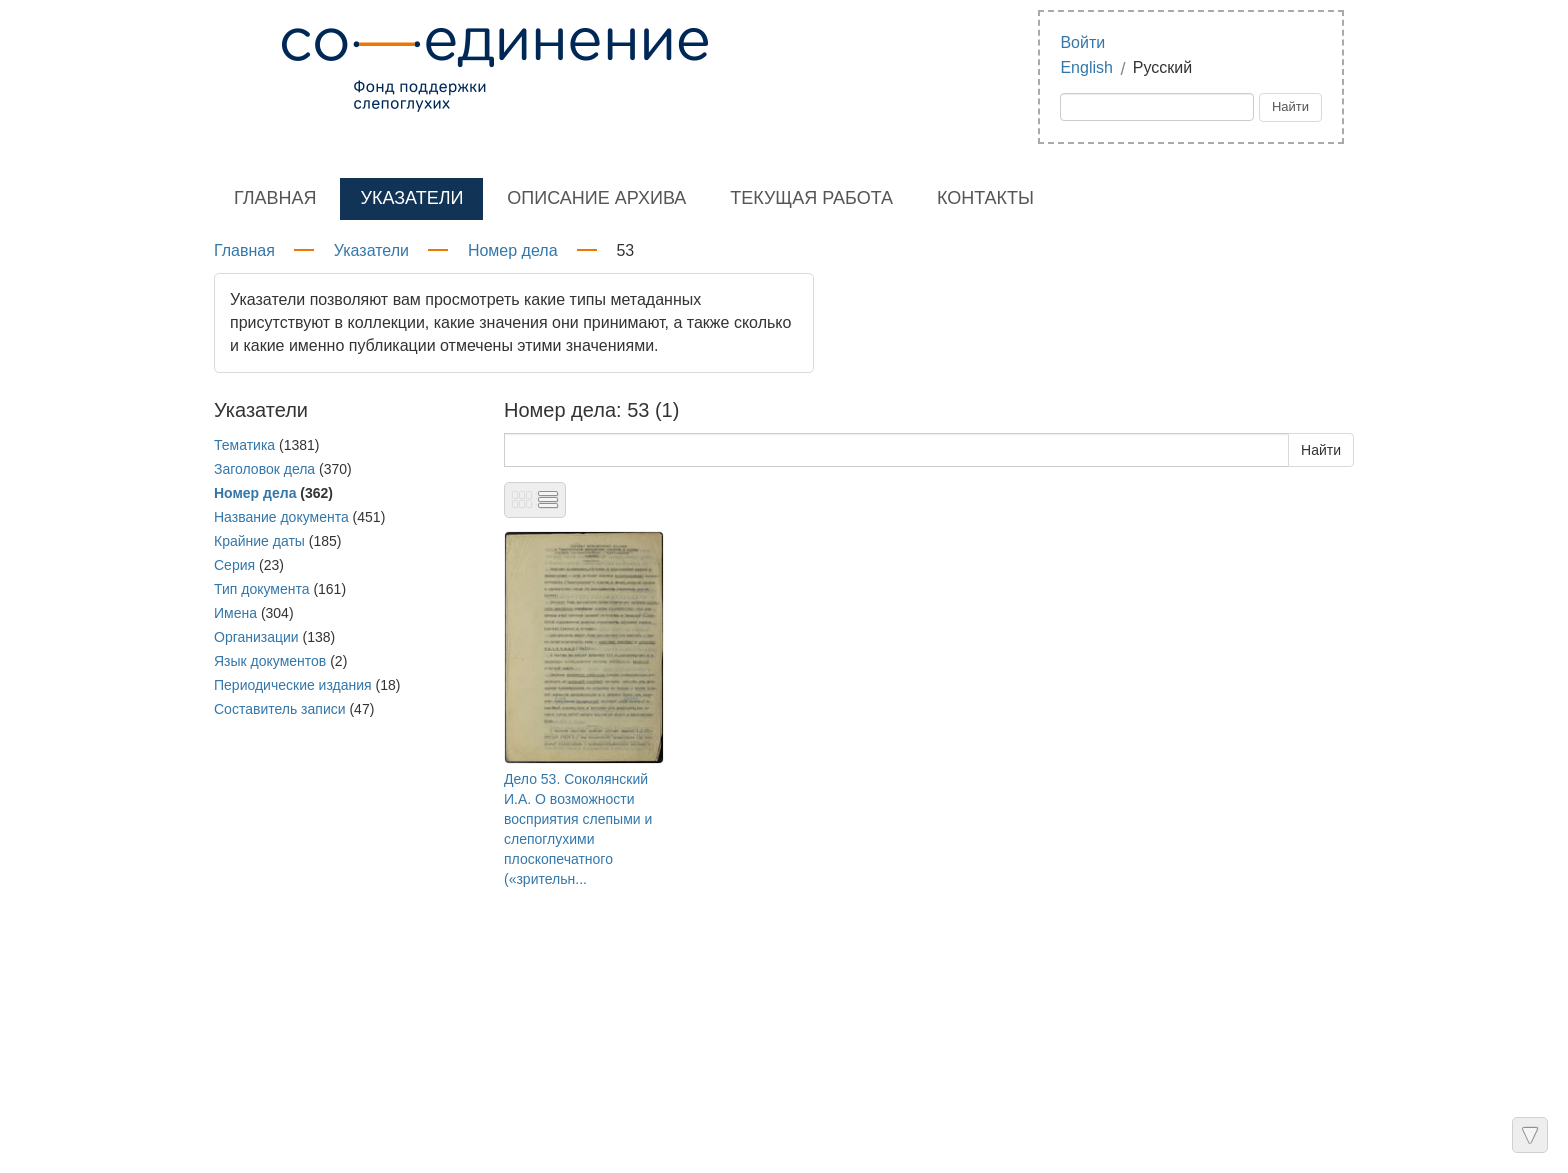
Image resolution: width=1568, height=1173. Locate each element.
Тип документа (262, 589)
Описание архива (596, 198)
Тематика (244, 445)
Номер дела (513, 250)
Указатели (411, 198)
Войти (1082, 42)
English (1086, 67)
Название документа (281, 517)
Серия (234, 565)
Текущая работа (811, 198)
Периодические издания (293, 685)
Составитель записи (280, 709)
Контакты (985, 198)
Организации (256, 637)
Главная (275, 198)
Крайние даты (259, 541)
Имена (235, 613)
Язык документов (270, 661)
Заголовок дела (264, 469)
